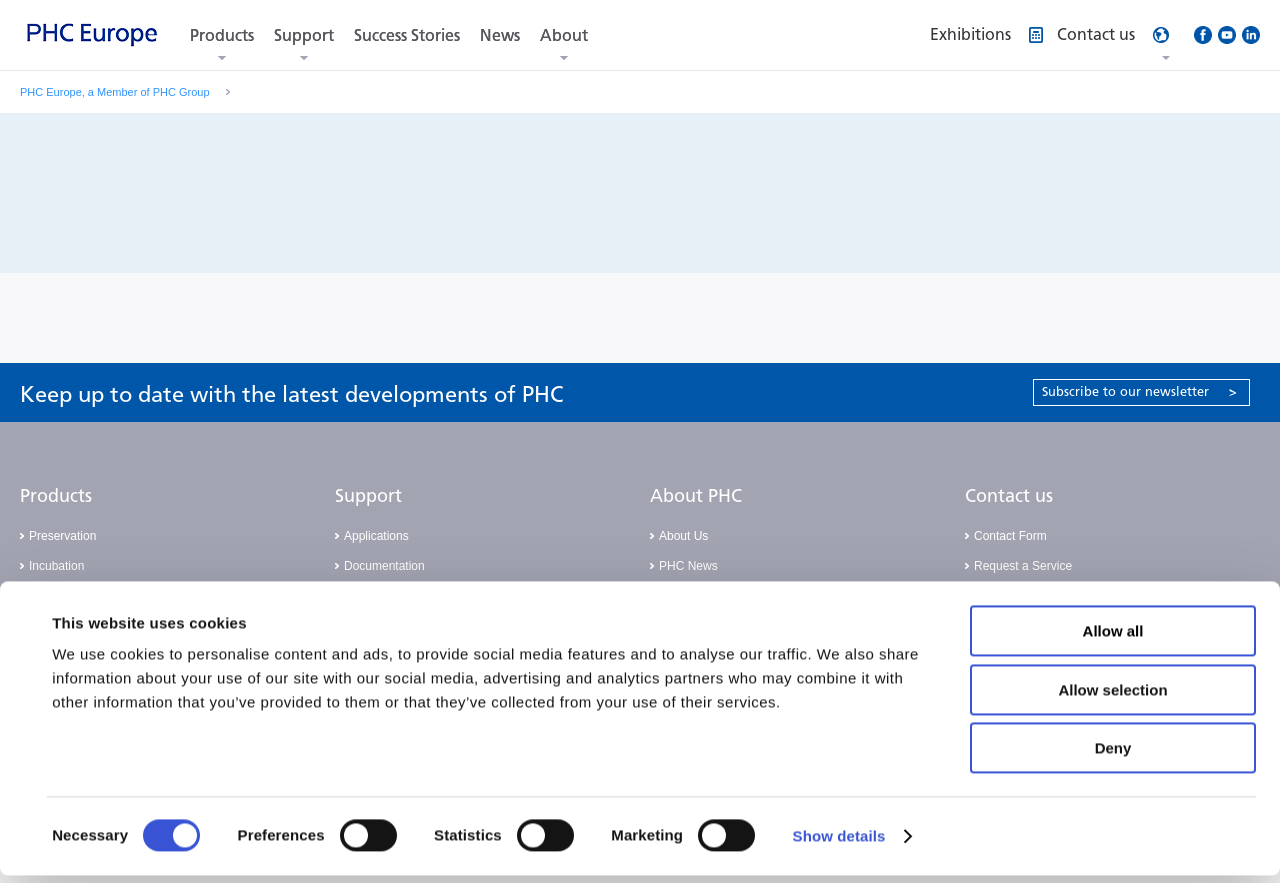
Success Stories (407, 35)
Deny (1113, 755)
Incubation (56, 566)
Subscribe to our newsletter (1139, 391)
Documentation (384, 566)
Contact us (1009, 496)
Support (304, 35)
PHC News (688, 566)
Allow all (1113, 638)
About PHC (696, 496)
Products (222, 35)
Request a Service (1023, 566)
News (500, 35)
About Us (683, 536)
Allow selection (1112, 697)
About (564, 35)
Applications (376, 536)
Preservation (62, 536)
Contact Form (1010, 536)
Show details (839, 843)
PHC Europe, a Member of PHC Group (115, 92)
